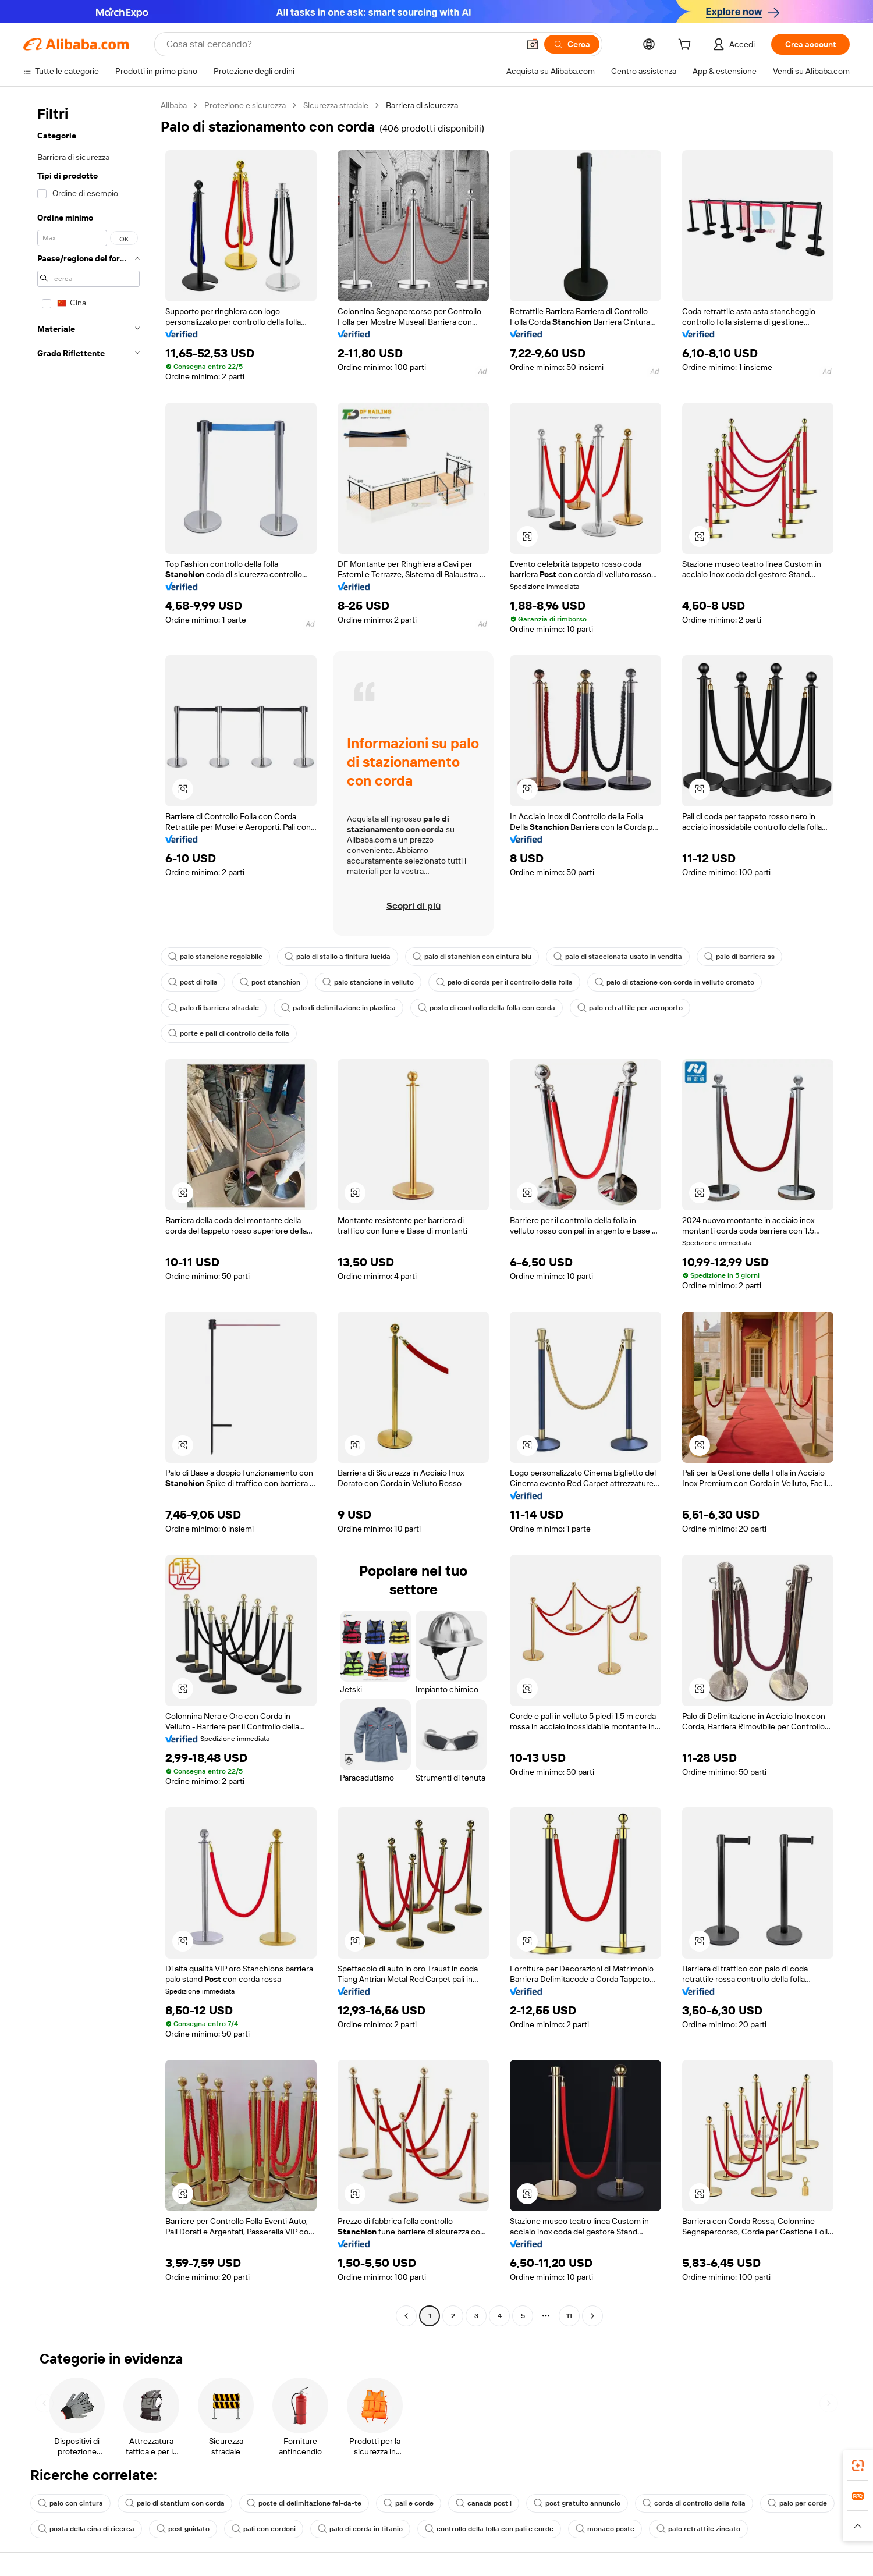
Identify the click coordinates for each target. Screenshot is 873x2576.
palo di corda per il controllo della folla (504, 982)
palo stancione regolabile (215, 956)
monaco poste (605, 2529)
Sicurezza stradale (335, 105)
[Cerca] (571, 44)
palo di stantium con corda (175, 2503)
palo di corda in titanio (360, 2529)
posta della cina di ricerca (86, 2529)
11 (569, 2316)
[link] (858, 2465)
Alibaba (174, 105)
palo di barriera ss (739, 956)
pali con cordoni (264, 2529)
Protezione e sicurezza (245, 105)
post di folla (193, 982)
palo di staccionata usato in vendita (617, 956)
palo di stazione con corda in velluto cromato (674, 982)
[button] (533, 44)
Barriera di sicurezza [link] (422, 105)
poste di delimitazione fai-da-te (304, 2503)
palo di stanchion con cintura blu (472, 956)
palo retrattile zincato (698, 2529)
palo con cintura (70, 2503)
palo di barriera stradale (213, 1007)
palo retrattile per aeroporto (630, 1007)
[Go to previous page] (406, 2315)
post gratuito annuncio (577, 2503)
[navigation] (88, 1212)
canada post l (484, 2503)
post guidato (183, 2529)
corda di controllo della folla (694, 2503)
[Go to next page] (592, 2315)
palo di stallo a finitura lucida (338, 956)
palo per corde (797, 2503)
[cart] (686, 46)
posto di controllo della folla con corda (486, 1007)
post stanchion (270, 982)
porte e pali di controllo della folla (228, 1033)
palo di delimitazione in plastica (338, 1007)
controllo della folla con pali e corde (489, 2529)
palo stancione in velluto (368, 982)
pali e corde (409, 2503)
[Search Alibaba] (341, 44)
